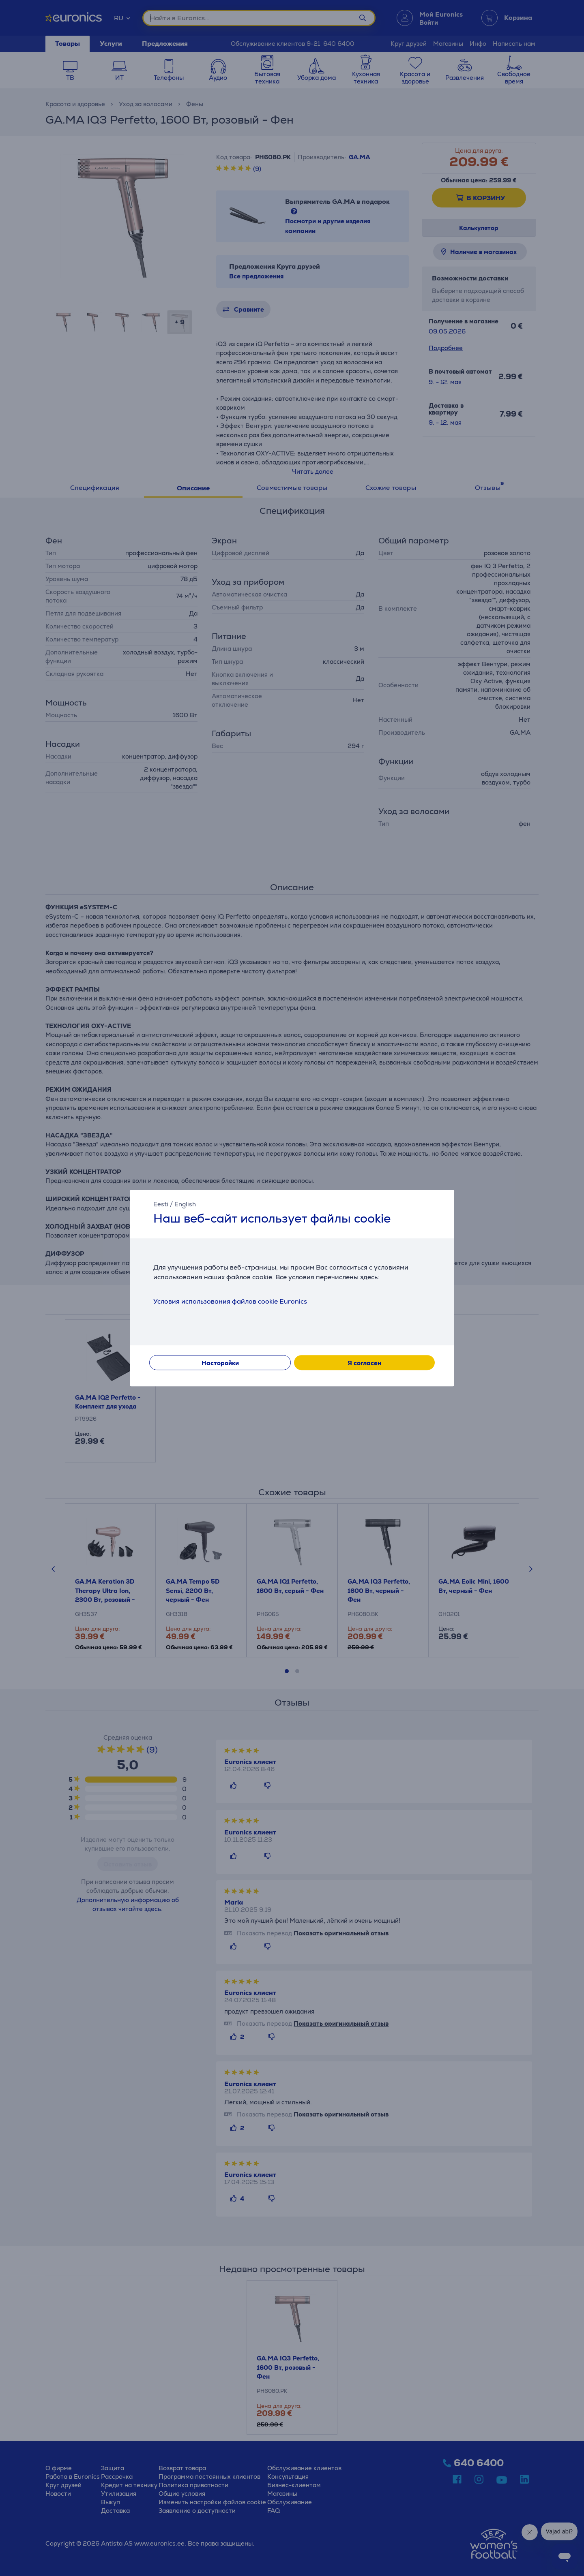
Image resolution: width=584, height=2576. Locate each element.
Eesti (160, 1204)
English (185, 1204)
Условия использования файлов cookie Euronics (230, 1301)
